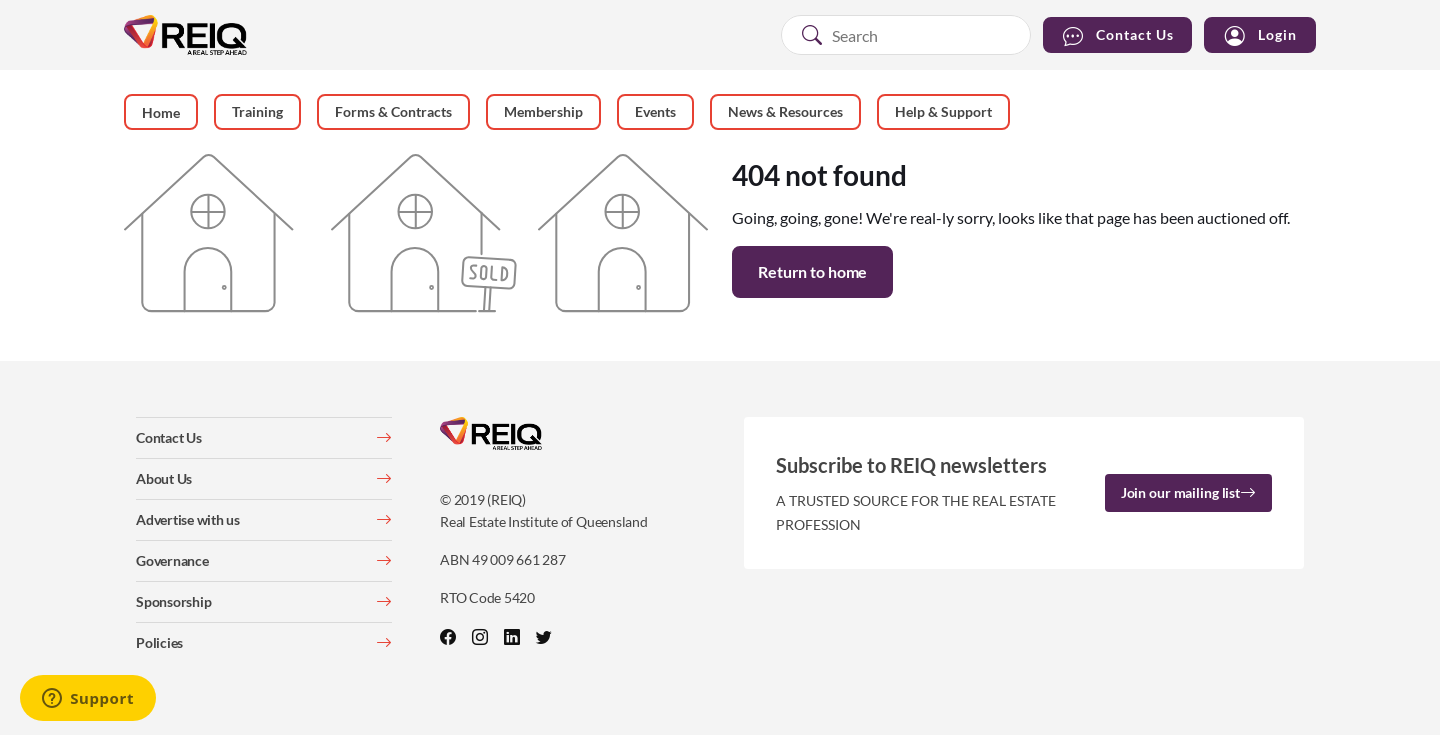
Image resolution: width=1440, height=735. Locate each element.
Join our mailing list (1188, 492)
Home (161, 112)
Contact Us (1117, 35)
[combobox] (906, 35)
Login (1260, 35)
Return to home (812, 271)
